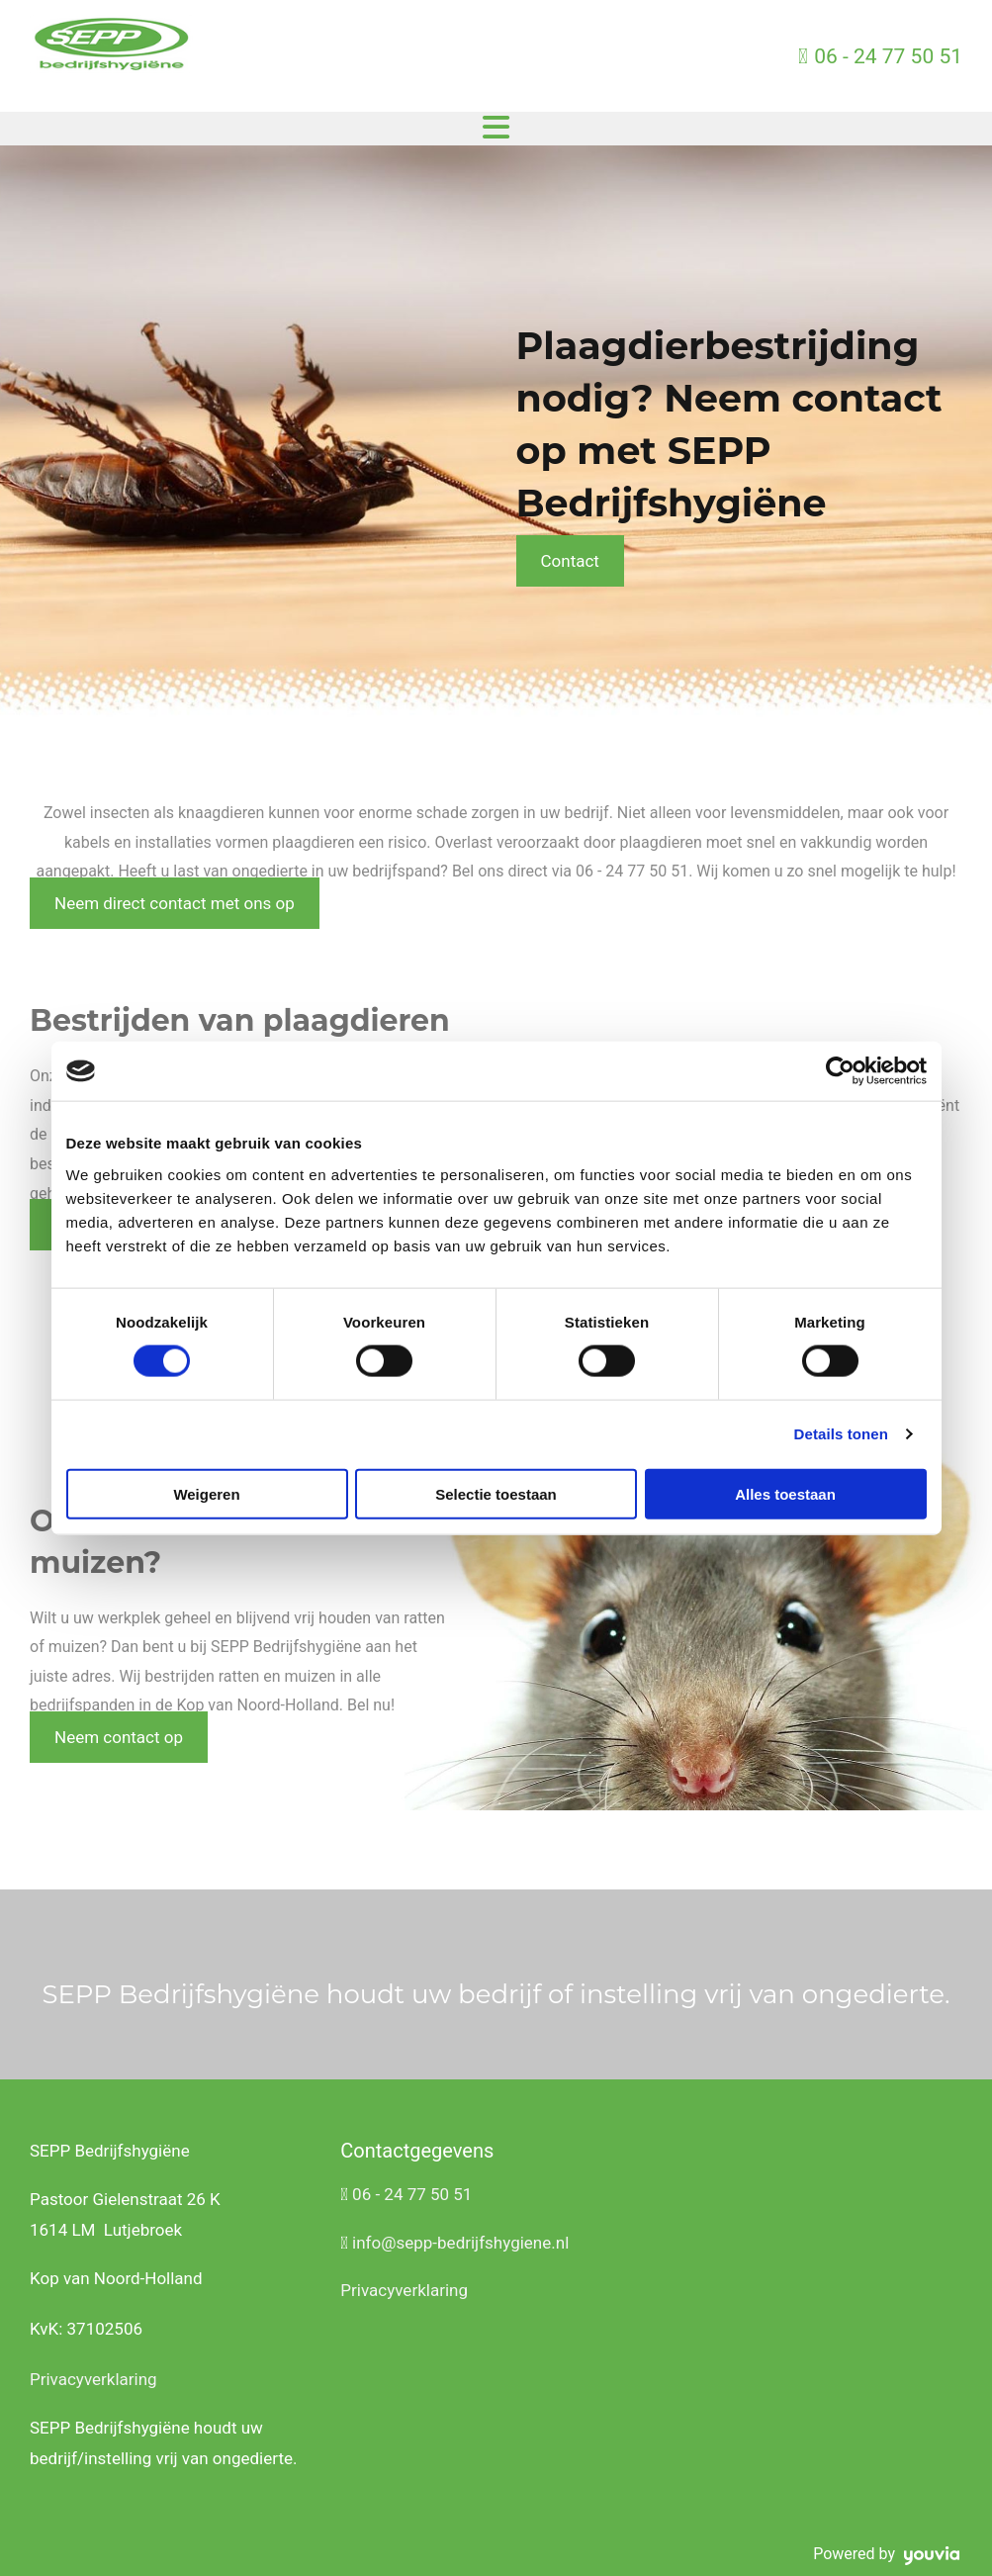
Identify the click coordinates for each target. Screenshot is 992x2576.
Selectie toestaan (496, 1493)
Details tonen (841, 1434)
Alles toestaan (785, 1493)
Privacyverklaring (93, 2379)
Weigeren (206, 1493)
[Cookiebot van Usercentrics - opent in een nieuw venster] (840, 1071)
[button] (570, 561)
